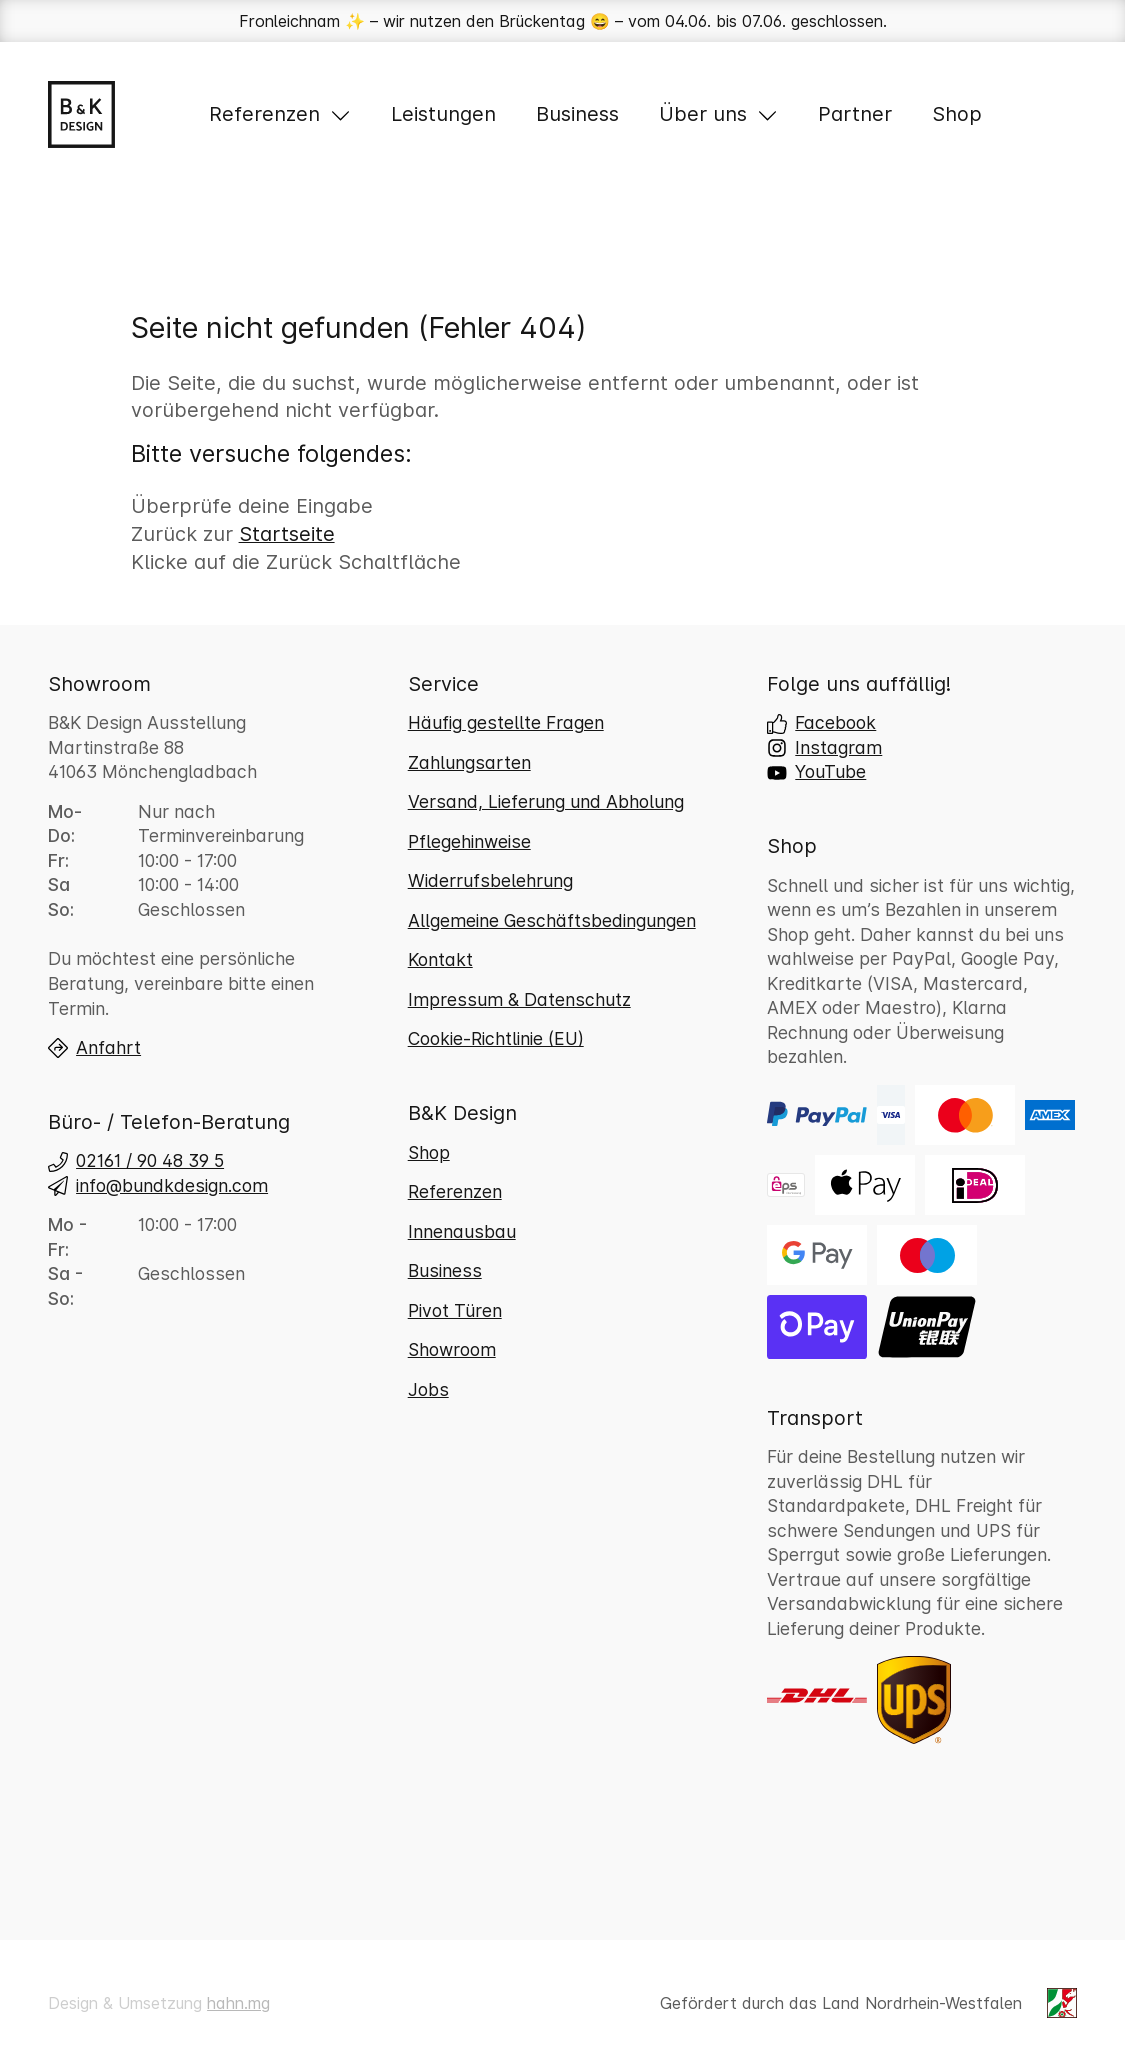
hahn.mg (238, 2003)
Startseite (287, 534)
